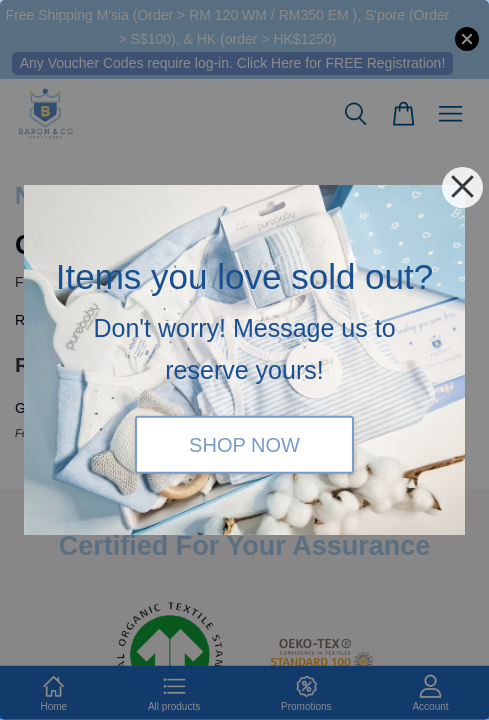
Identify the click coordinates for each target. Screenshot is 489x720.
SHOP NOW (244, 444)
